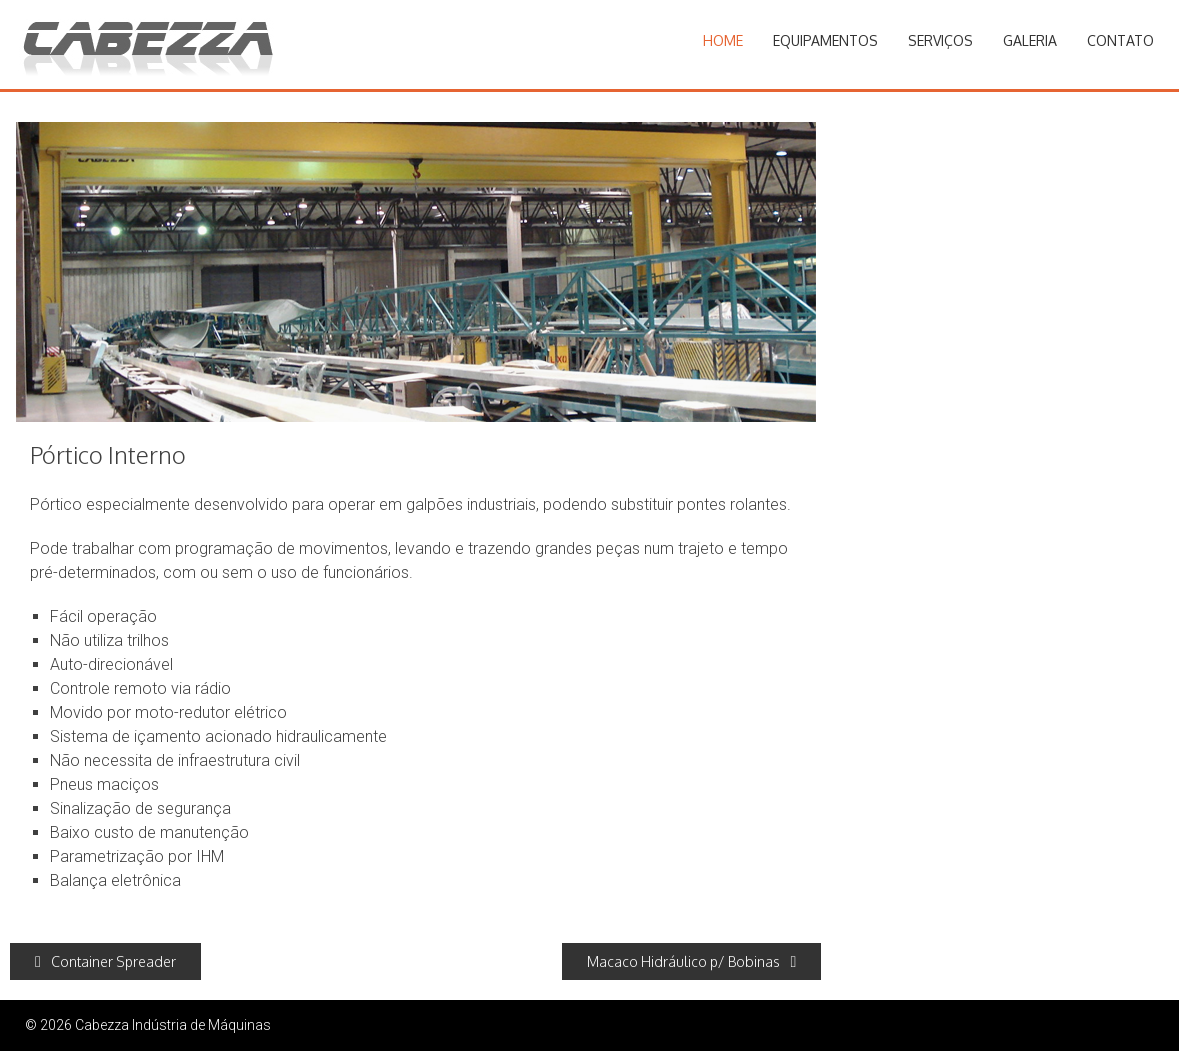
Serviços (940, 40)
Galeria (1030, 40)
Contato (1120, 40)
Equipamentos (825, 40)
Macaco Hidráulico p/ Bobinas (691, 961)
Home (723, 40)
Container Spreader (105, 961)
